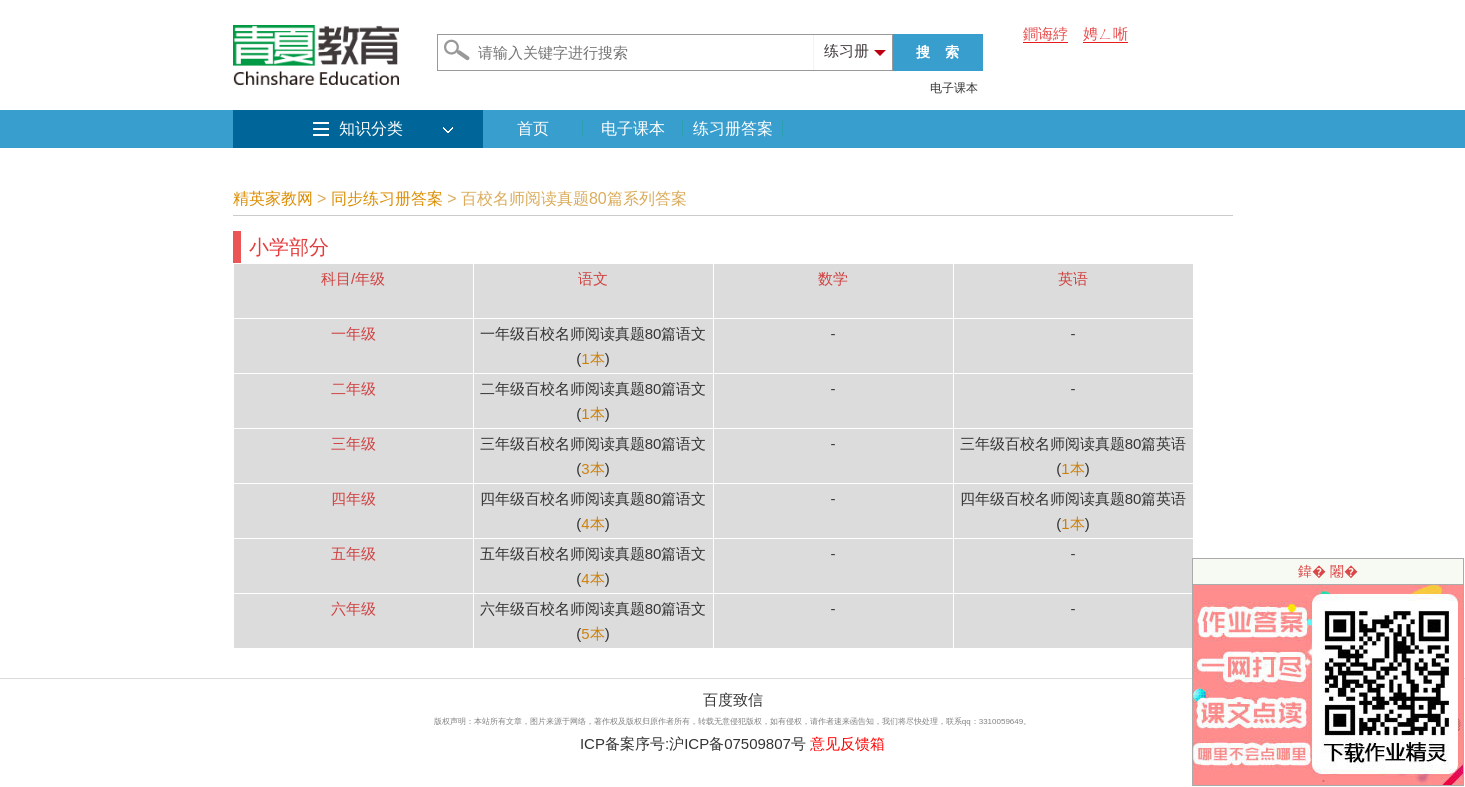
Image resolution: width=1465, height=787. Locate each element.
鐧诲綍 (1045, 33)
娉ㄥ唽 (1105, 33)
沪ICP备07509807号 (737, 743)
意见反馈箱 (847, 743)
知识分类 (371, 128)
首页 (533, 128)
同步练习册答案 (387, 198)
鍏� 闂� (1328, 571)
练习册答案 (733, 128)
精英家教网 (273, 198)
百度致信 (733, 699)
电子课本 (954, 88)
